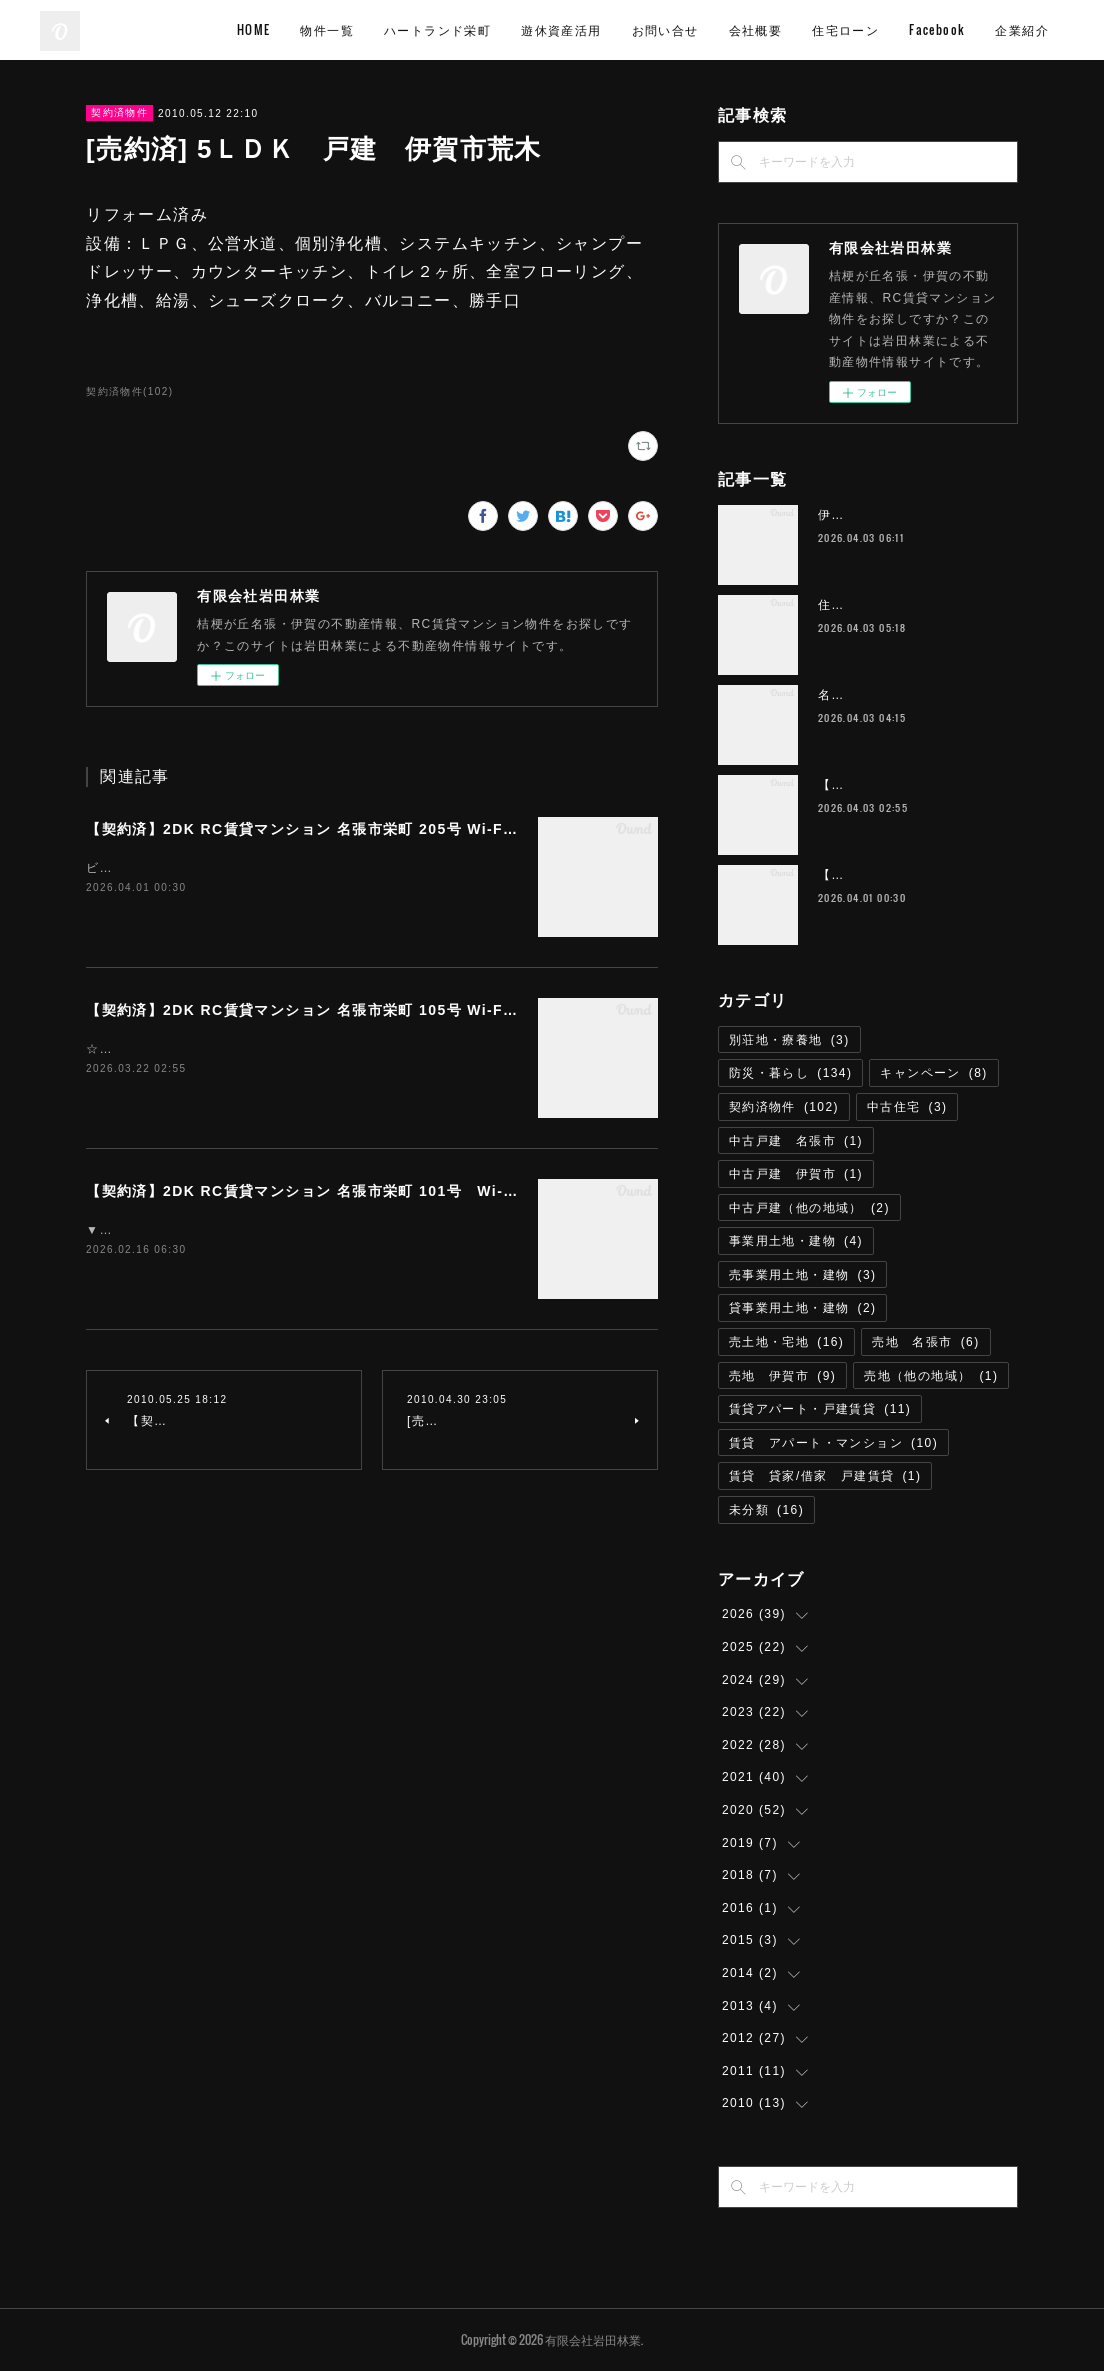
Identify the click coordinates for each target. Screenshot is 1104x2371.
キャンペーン (933, 1073)
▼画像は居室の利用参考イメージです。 (206, 1230)
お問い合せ (771, 29)
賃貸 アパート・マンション (833, 1443)
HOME (360, 29)
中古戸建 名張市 (796, 1141)
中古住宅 (907, 1107)
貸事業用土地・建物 (803, 1308)
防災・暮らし (790, 1073)
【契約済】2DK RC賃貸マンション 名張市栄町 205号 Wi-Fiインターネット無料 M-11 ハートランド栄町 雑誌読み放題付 (508, 829)
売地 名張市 (925, 1342)
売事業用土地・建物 (803, 1275)
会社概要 (862, 29)
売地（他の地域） (931, 1376)
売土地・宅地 (786, 1342)
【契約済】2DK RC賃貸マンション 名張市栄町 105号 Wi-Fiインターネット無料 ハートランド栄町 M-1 (447, 1010)
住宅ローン (951, 29)
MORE (1032, 29)
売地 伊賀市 (782, 1376)
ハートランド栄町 (543, 29)
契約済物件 (119, 112)
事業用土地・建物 (796, 1241)
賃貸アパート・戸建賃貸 (820, 1409)
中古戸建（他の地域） (809, 1208)
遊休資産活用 (667, 29)
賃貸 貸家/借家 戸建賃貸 (825, 1476)
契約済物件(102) (129, 391)
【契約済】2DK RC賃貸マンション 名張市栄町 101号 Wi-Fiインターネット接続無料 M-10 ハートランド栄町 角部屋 (508, 1191)
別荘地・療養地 (789, 1040)
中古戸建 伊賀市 (796, 1174)
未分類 (766, 1510)
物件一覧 (434, 29)
